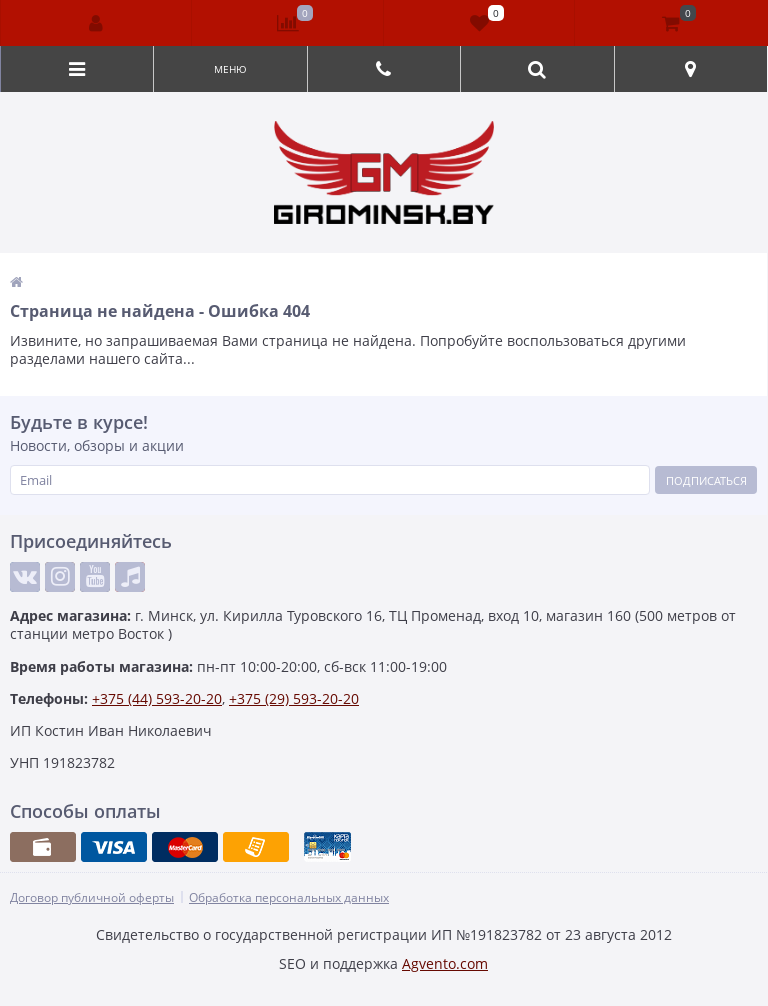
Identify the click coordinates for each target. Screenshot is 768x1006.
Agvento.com (445, 963)
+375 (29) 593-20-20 (294, 698)
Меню (230, 69)
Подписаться (706, 480)
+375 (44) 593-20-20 (157, 698)
